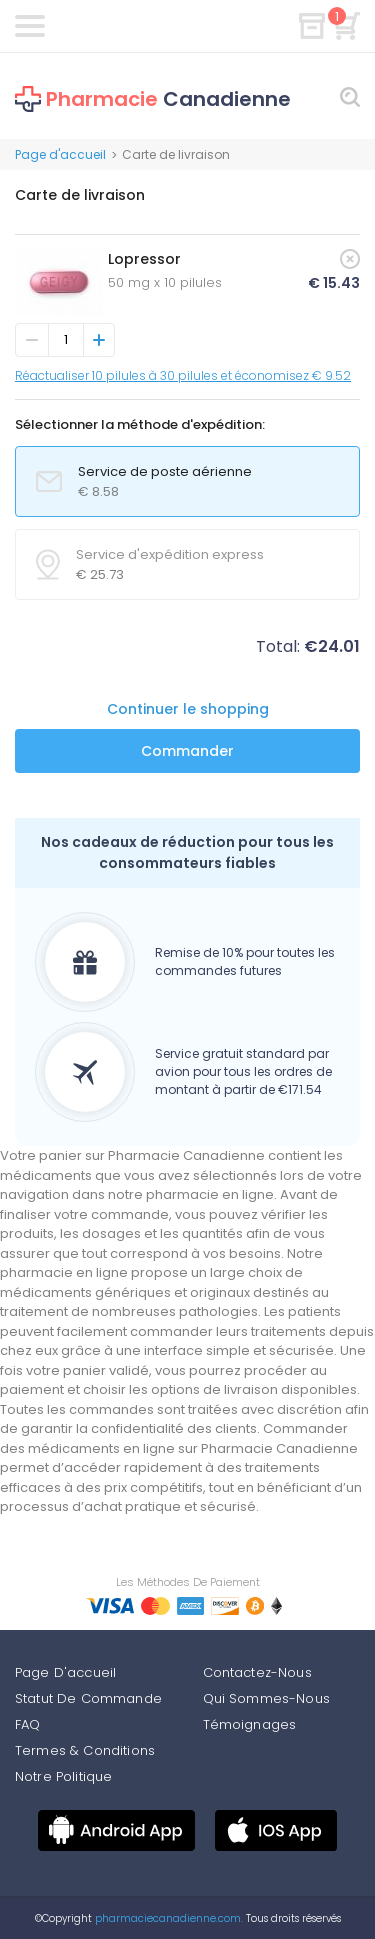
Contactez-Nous (257, 1672)
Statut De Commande (88, 1698)
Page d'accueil (60, 154)
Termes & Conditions (85, 1750)
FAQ (27, 1724)
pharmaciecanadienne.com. (167, 1918)
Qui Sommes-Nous (266, 1698)
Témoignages (250, 1724)
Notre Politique (63, 1776)
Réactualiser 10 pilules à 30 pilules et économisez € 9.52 (183, 375)
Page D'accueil (65, 1672)
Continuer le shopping (188, 709)
